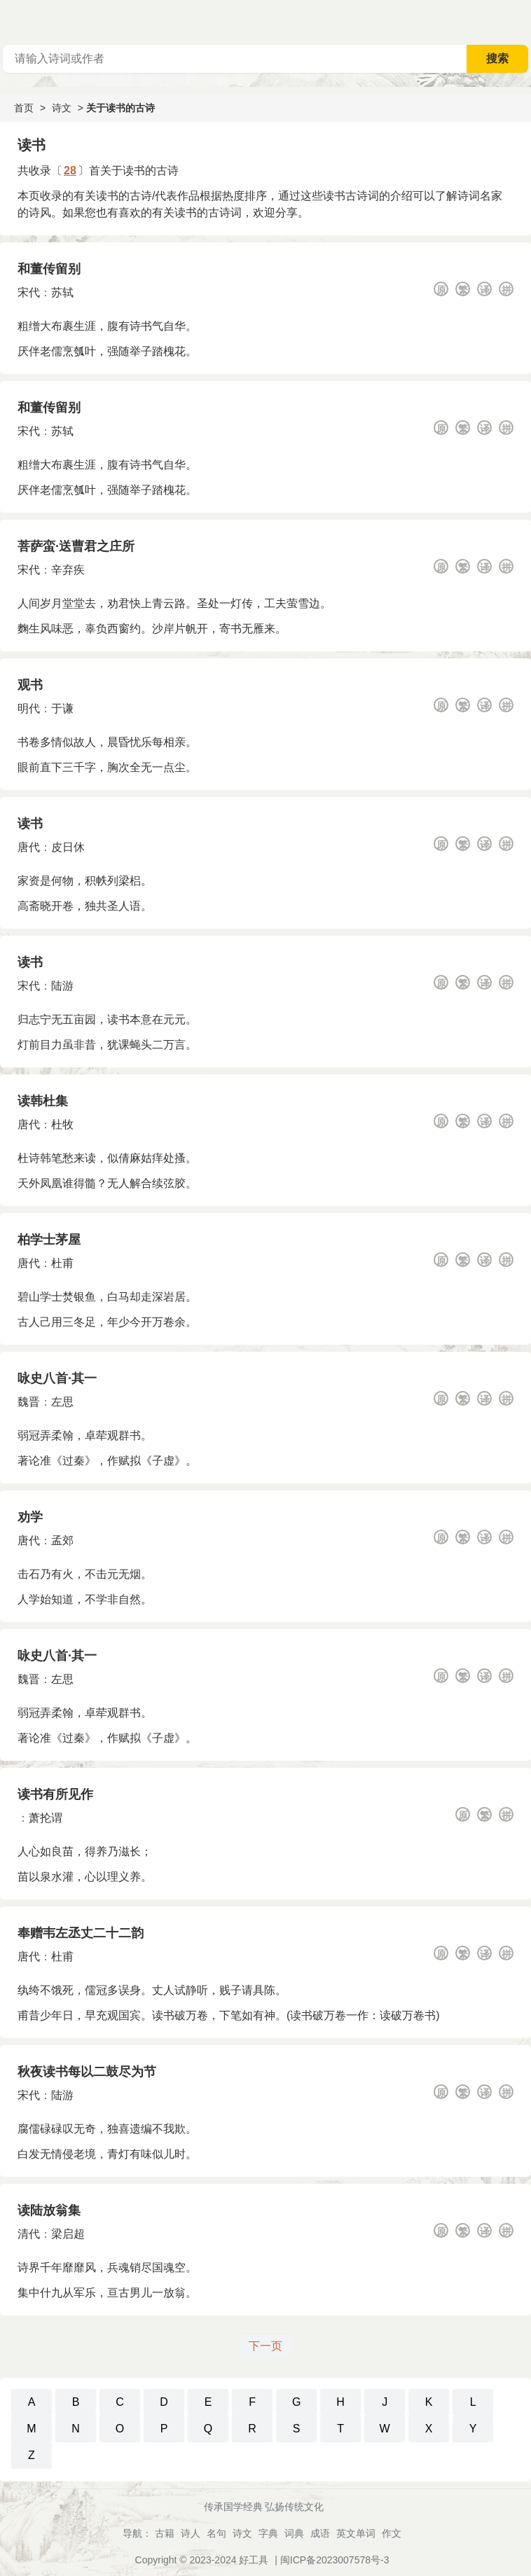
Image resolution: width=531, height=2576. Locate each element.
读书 (30, 824)
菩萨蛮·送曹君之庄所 (76, 546)
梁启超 (68, 2234)
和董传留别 (49, 269)
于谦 (62, 708)
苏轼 (62, 292)
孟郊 (62, 1540)
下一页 (265, 2346)
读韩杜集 (43, 1101)
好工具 (253, 2559)
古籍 (164, 2533)
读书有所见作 (55, 1794)
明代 (29, 708)
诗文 (61, 108)
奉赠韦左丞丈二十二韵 (81, 1933)
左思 (62, 1402)
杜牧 (62, 1124)
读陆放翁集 (49, 2210)
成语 (320, 2533)
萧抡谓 (45, 1818)
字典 (268, 2533)
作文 (391, 2533)
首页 (24, 108)
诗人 (190, 2533)
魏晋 (29, 1402)
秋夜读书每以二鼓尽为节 (87, 2072)
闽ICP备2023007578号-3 (334, 2559)
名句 (216, 2533)
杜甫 (62, 1263)
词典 (294, 2533)
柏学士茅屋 (49, 1240)
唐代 (29, 847)
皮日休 (68, 847)
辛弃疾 (68, 570)
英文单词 (355, 2533)
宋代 (29, 292)
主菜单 (520, 21)
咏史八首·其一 (57, 1378)
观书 (30, 685)
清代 (29, 2234)
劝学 (30, 1517)
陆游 (62, 986)
